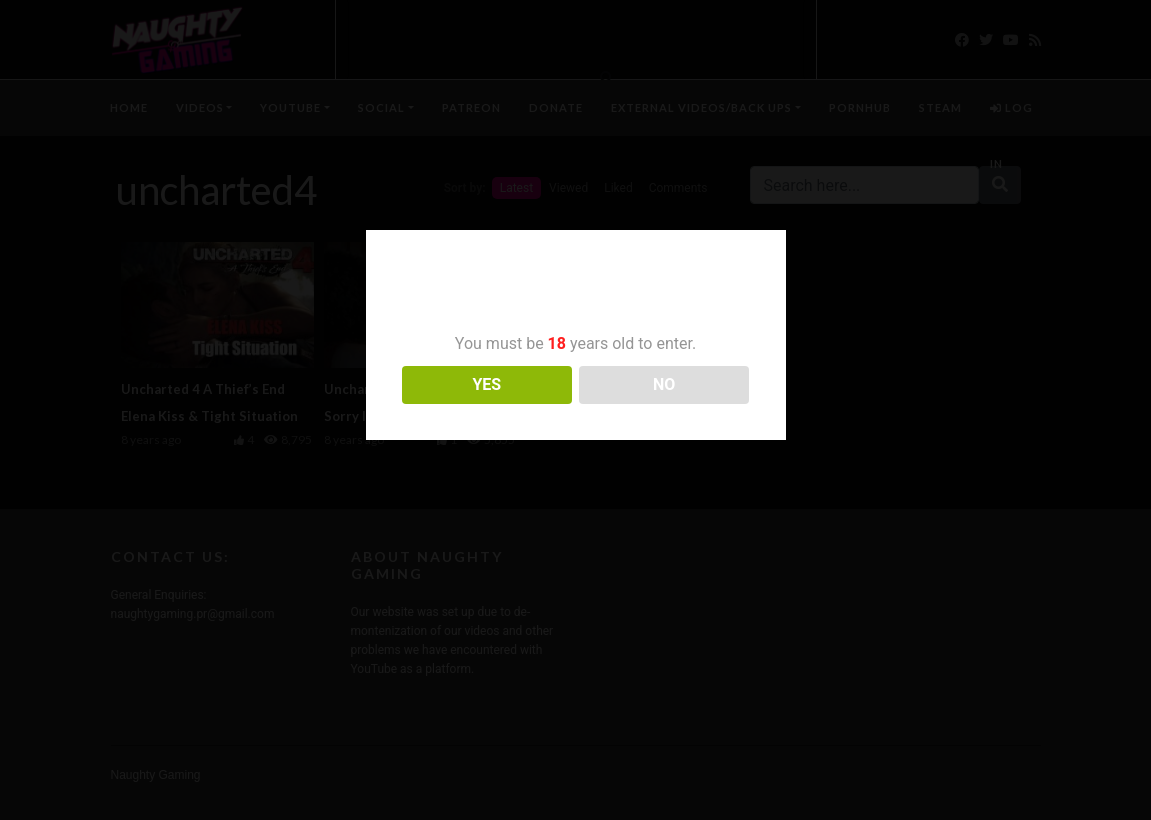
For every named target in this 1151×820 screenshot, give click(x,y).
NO (664, 384)
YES (486, 384)
